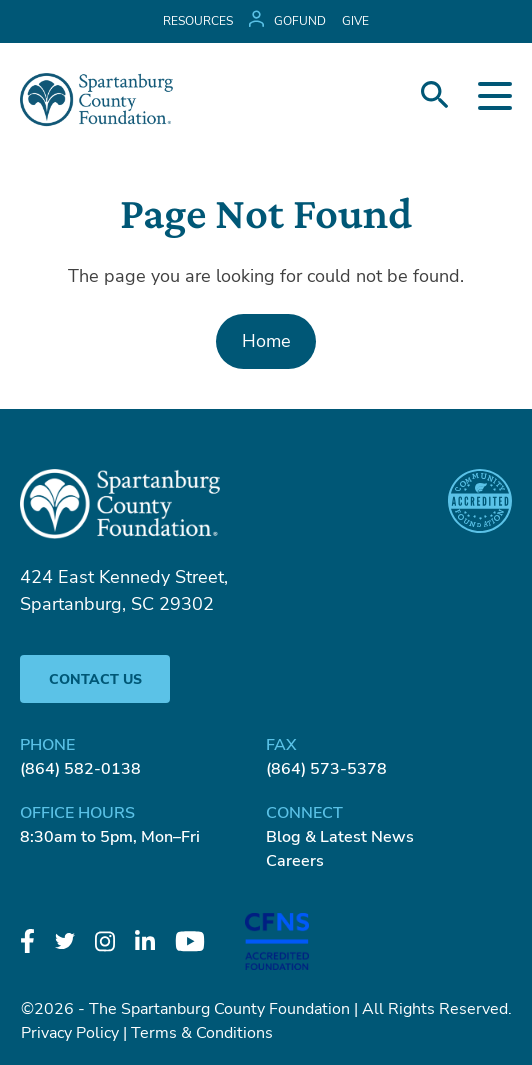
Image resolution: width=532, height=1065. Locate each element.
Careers (295, 861)
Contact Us (95, 679)
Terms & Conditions (202, 1033)
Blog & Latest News (340, 837)
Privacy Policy (70, 1033)
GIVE (355, 21)
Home (266, 341)
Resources (198, 21)
